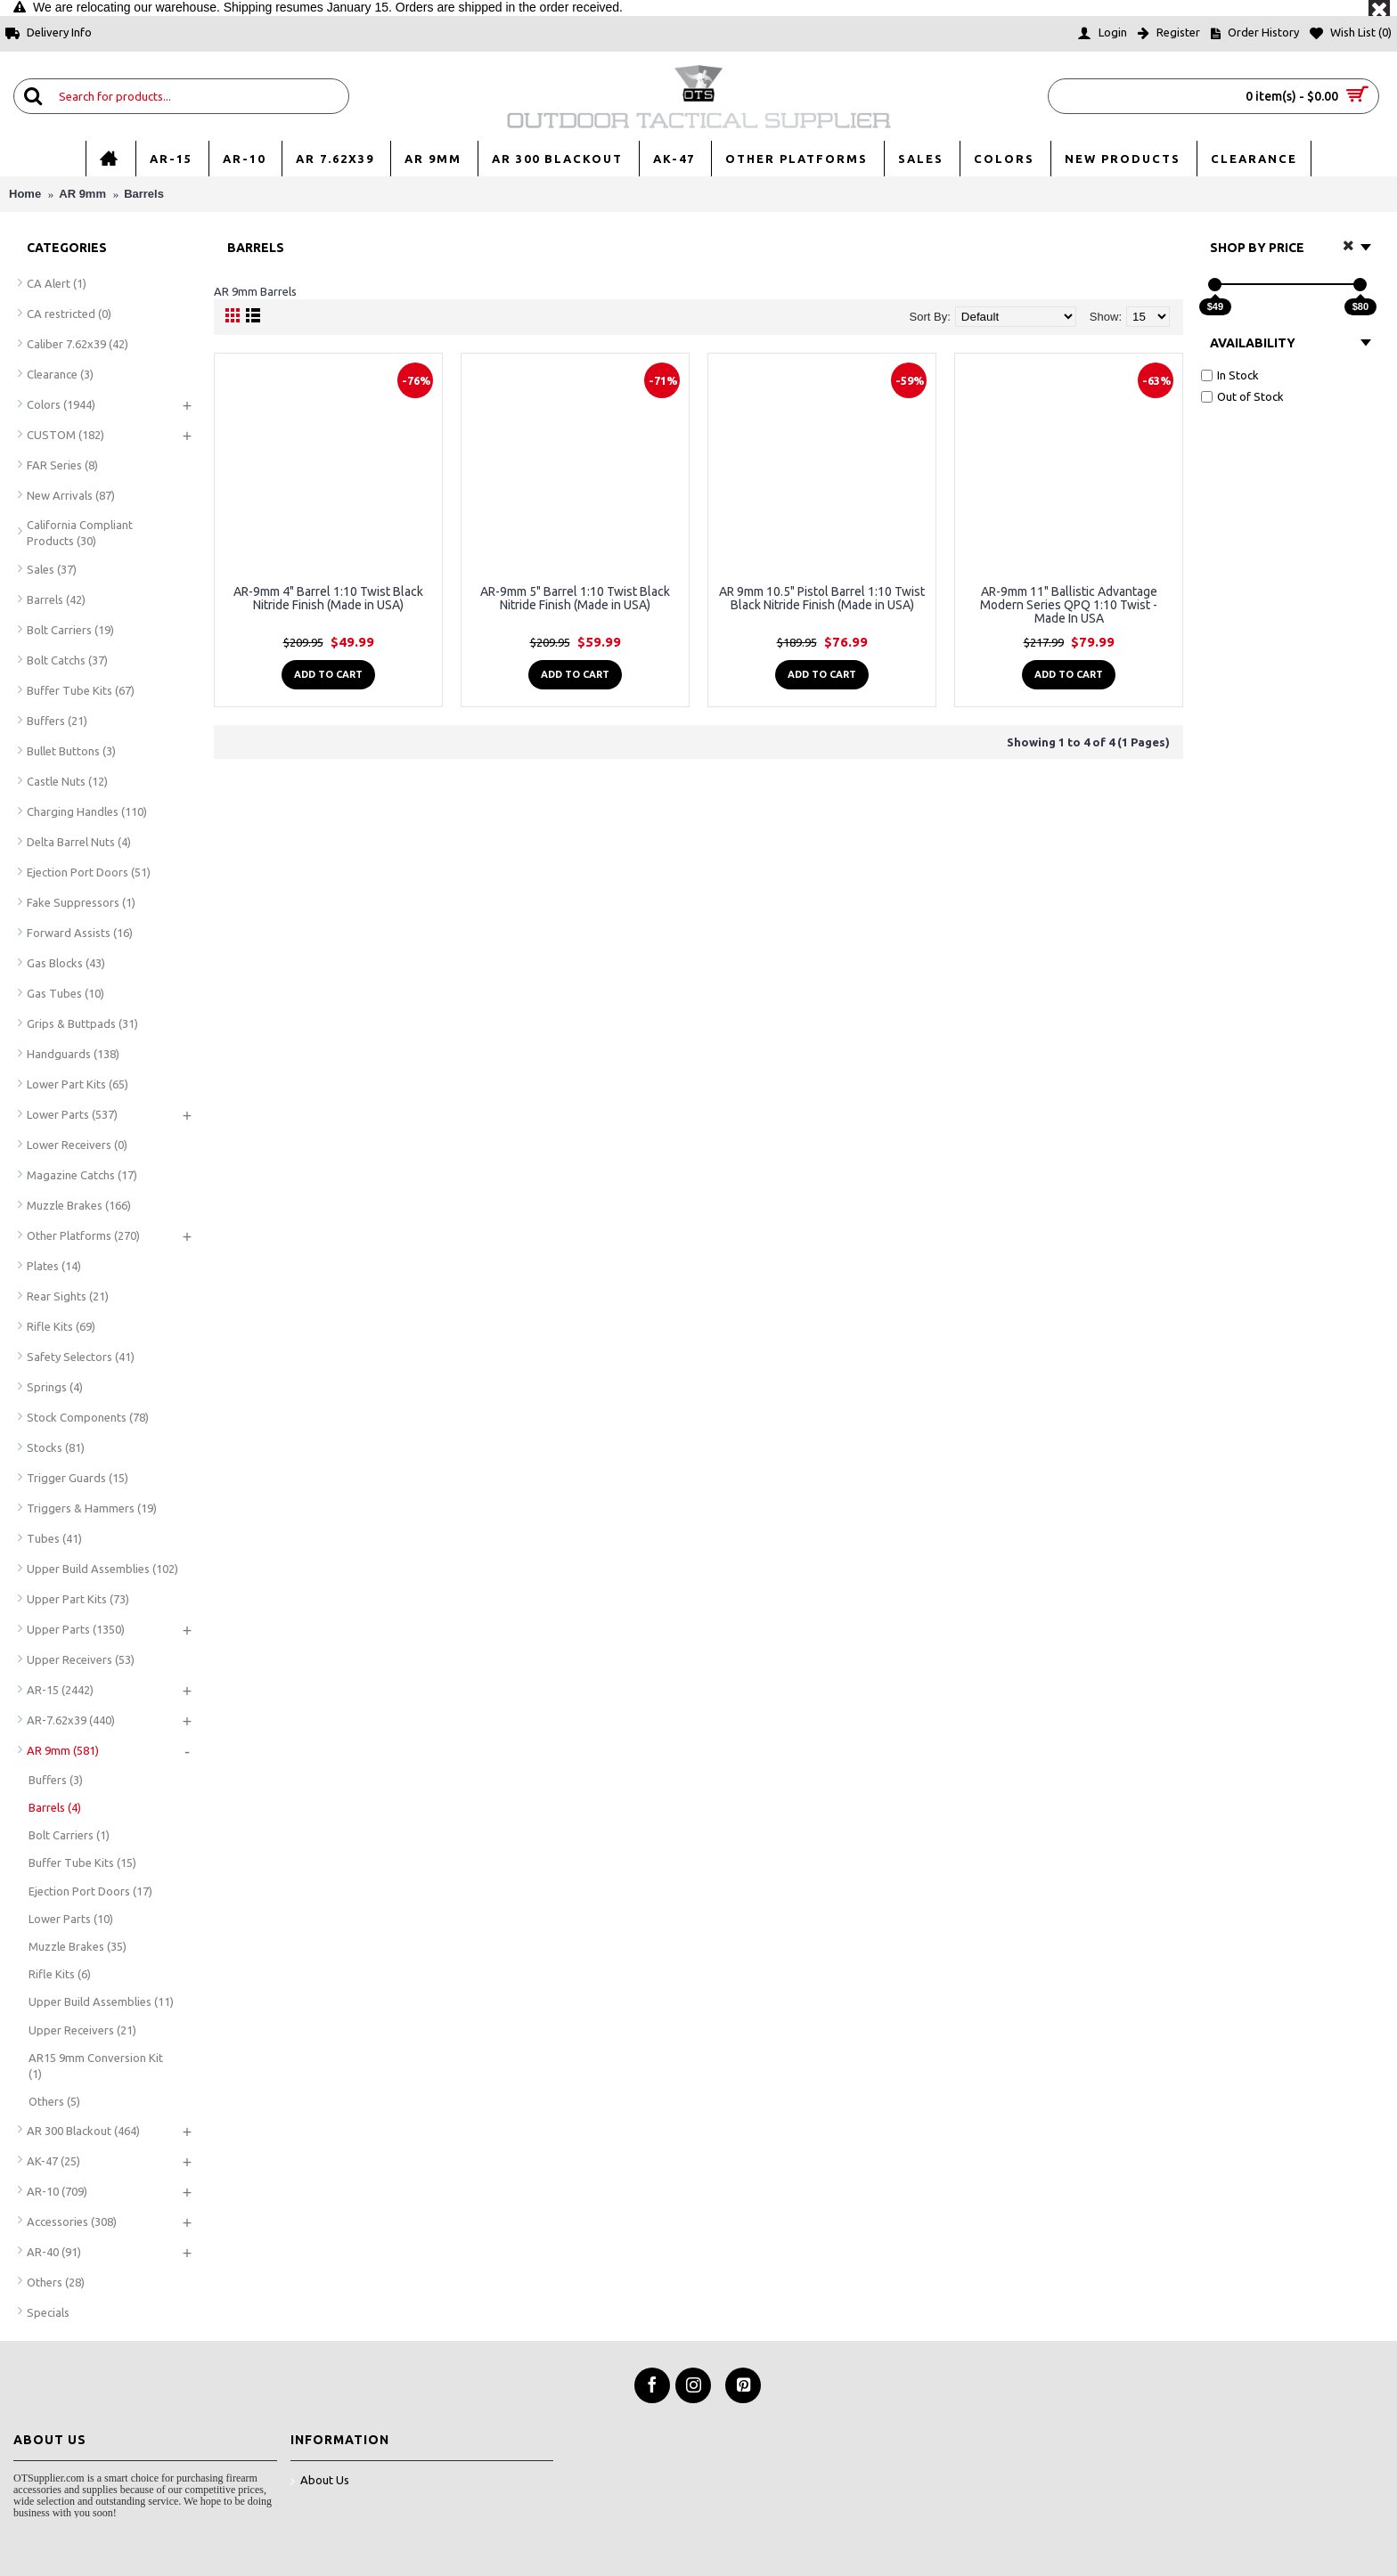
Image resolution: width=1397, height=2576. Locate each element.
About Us (319, 2481)
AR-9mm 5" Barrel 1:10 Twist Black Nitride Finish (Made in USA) (575, 598)
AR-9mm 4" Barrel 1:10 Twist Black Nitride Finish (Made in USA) (328, 598)
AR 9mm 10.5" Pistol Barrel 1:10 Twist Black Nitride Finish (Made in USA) (822, 598)
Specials (48, 2312)
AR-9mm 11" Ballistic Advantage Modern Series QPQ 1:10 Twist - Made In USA (1068, 605)
